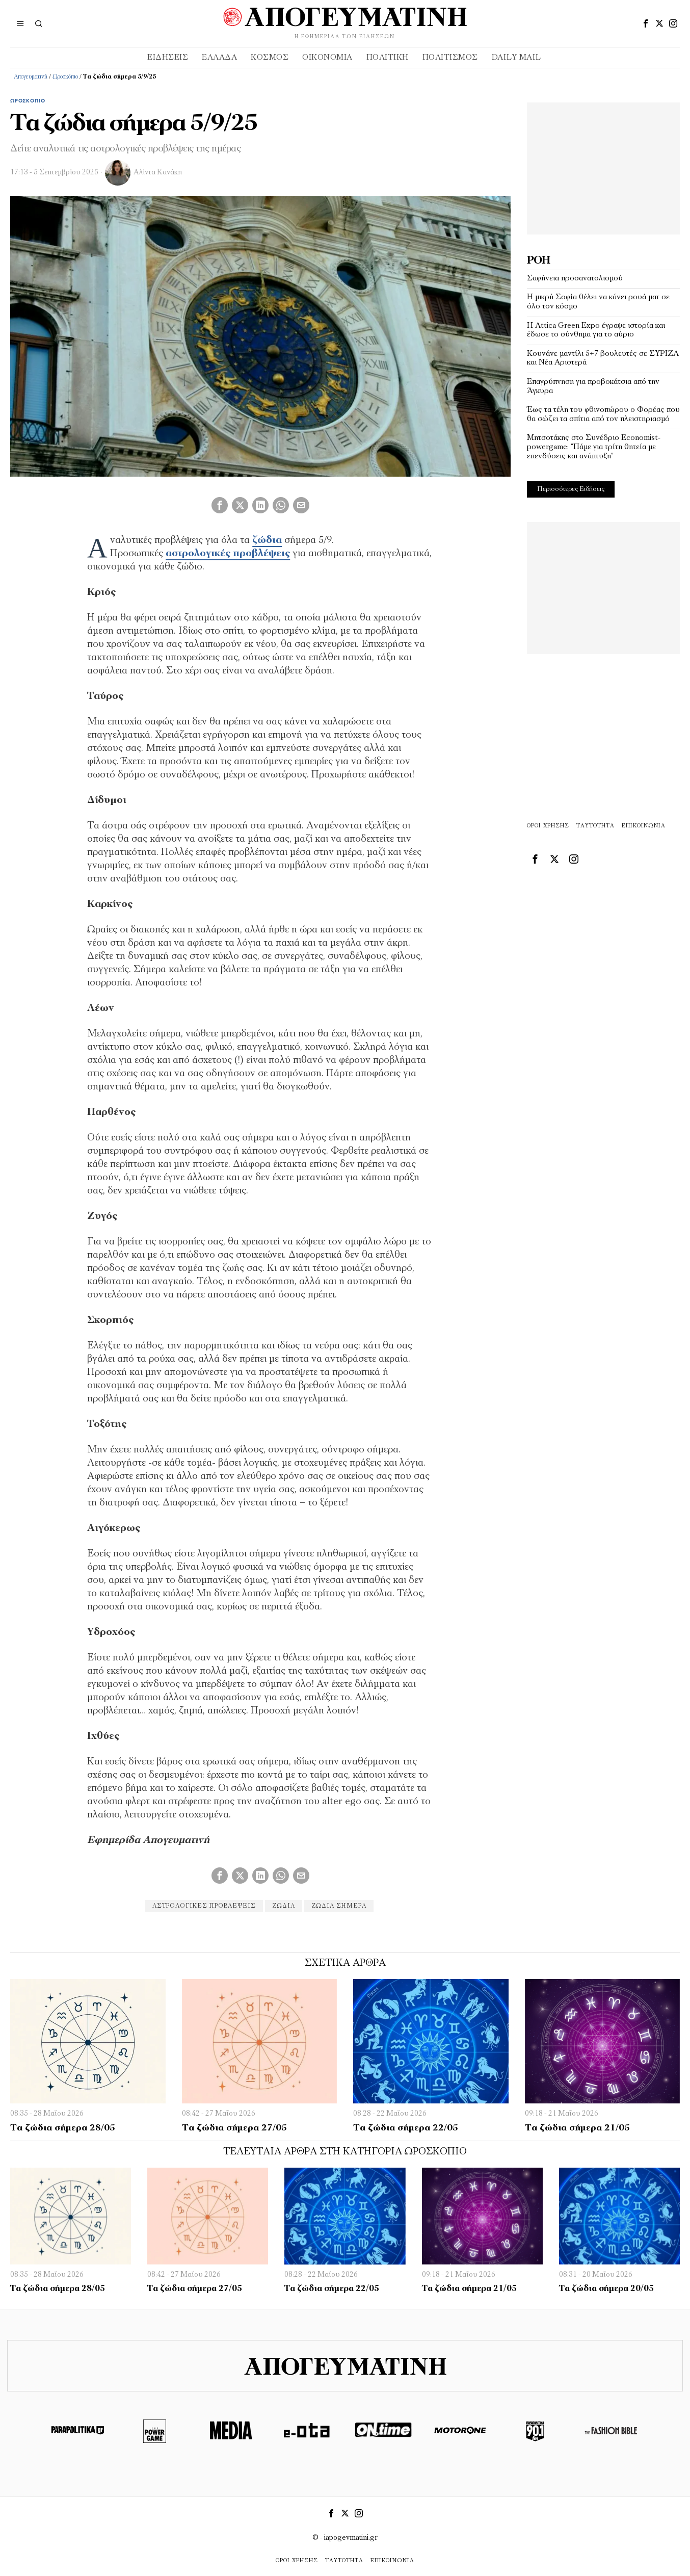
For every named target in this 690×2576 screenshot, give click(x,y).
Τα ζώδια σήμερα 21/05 (577, 2128)
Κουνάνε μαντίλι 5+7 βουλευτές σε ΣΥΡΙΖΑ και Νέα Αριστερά (603, 358)
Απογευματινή (30, 77)
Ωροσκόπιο (65, 77)
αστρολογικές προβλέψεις (204, 1906)
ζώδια (283, 1906)
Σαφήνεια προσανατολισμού (575, 278)
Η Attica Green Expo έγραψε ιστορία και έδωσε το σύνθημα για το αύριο (596, 330)
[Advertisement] (603, 166)
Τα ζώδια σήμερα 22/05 (405, 2128)
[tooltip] (646, 23)
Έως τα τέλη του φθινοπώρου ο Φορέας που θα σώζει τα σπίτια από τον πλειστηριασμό (603, 414)
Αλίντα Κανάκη (158, 172)
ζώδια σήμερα (338, 1906)
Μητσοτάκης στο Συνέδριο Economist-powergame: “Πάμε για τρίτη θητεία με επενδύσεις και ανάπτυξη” (593, 447)
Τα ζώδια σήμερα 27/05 (234, 2128)
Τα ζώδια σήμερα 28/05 (62, 2128)
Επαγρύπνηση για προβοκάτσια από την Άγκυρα (593, 386)
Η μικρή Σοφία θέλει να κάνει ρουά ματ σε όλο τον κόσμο (598, 301)
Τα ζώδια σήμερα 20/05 (606, 2289)
